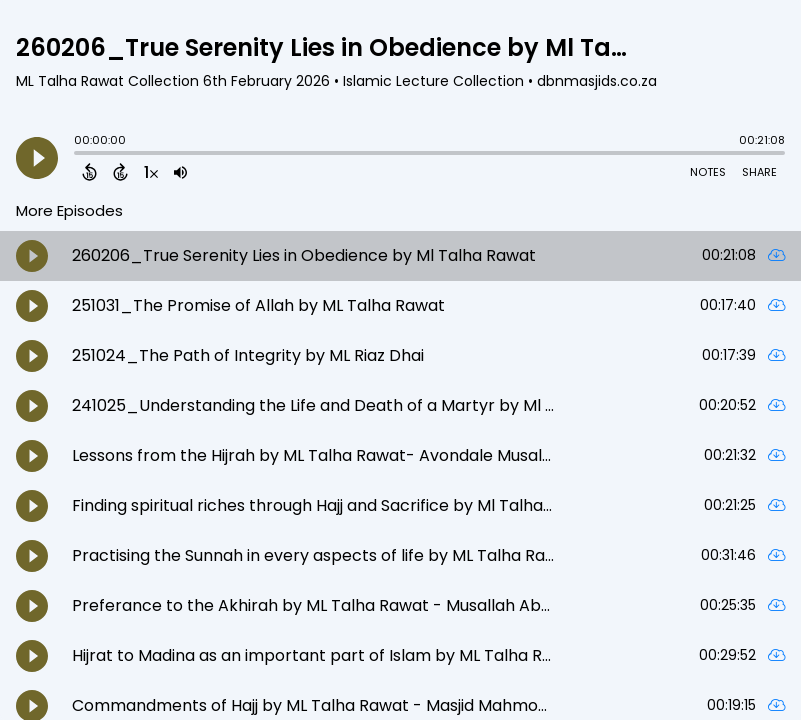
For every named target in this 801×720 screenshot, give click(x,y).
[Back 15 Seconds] (89, 172)
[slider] (79, 155)
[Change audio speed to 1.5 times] (151, 172)
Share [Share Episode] (759, 172)
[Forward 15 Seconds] (120, 172)
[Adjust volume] (180, 172)
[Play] (37, 158)
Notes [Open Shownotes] (708, 172)
